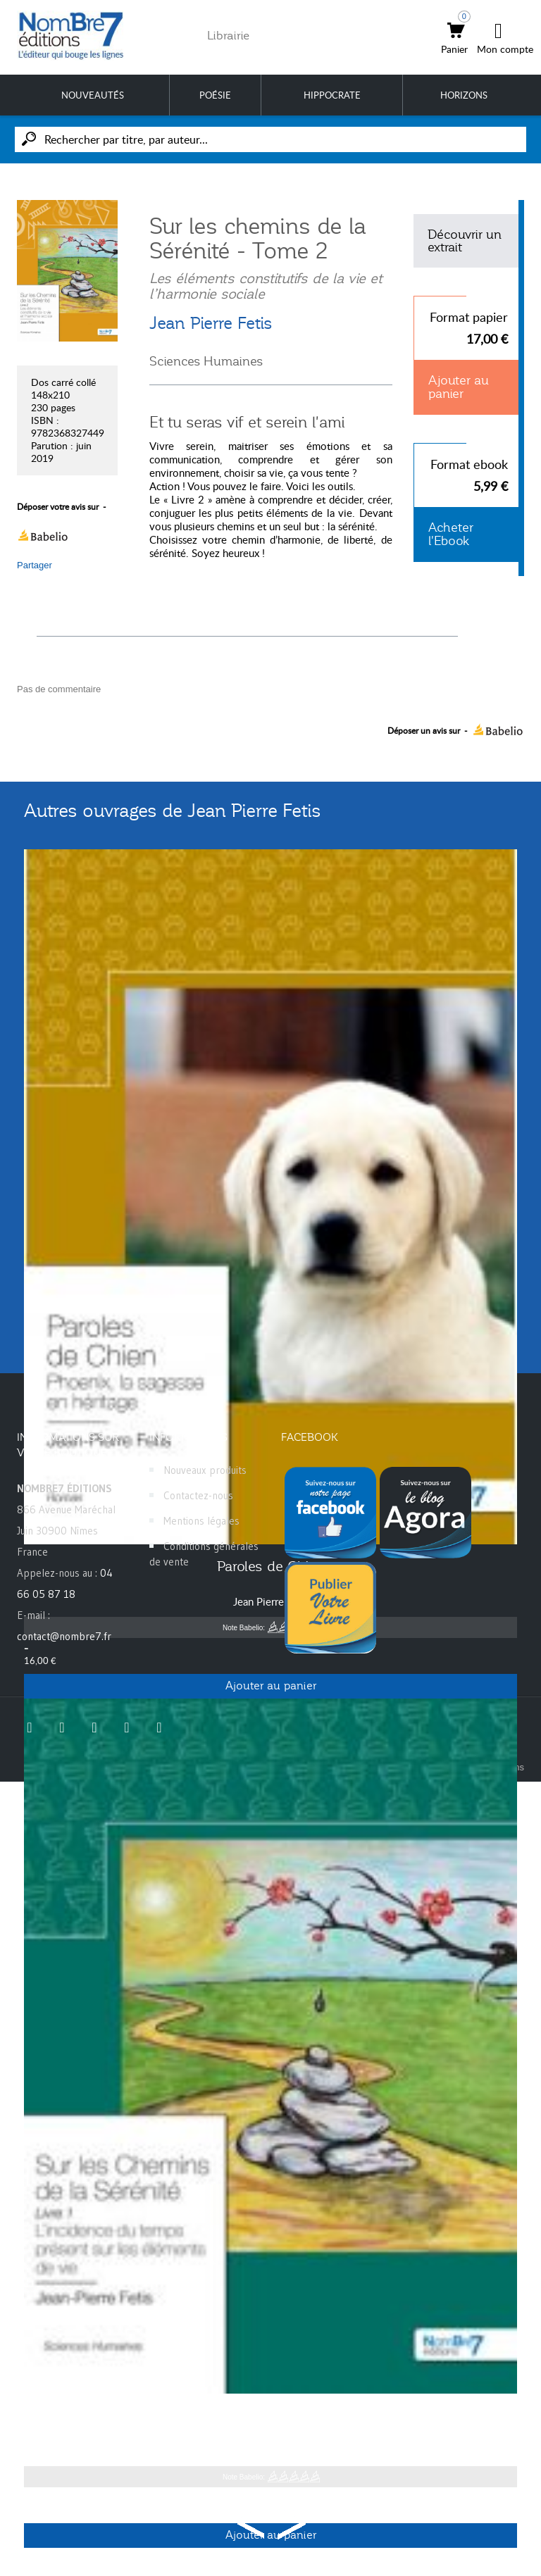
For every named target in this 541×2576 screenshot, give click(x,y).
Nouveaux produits (205, 1470)
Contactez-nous (198, 1495)
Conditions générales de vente (204, 1553)
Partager (34, 565)
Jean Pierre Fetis (211, 323)
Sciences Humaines (206, 361)
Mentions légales (201, 1520)
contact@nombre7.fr (64, 1636)
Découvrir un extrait (465, 240)
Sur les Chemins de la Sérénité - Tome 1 (271, 2415)
